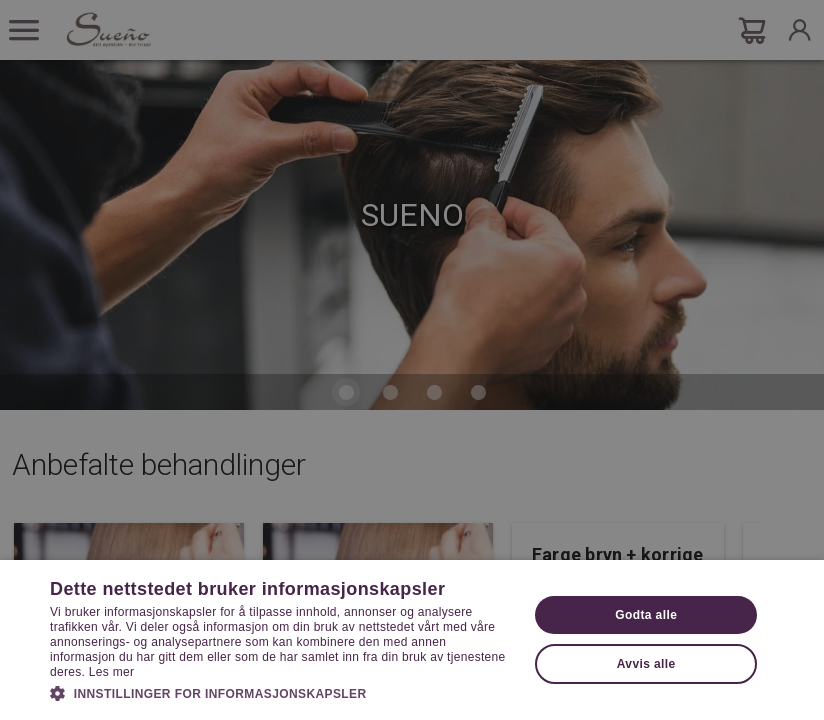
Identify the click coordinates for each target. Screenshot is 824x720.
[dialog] (412, 360)
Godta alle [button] (646, 615)
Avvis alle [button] (646, 664)
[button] (282, 692)
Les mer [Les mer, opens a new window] (111, 672)
